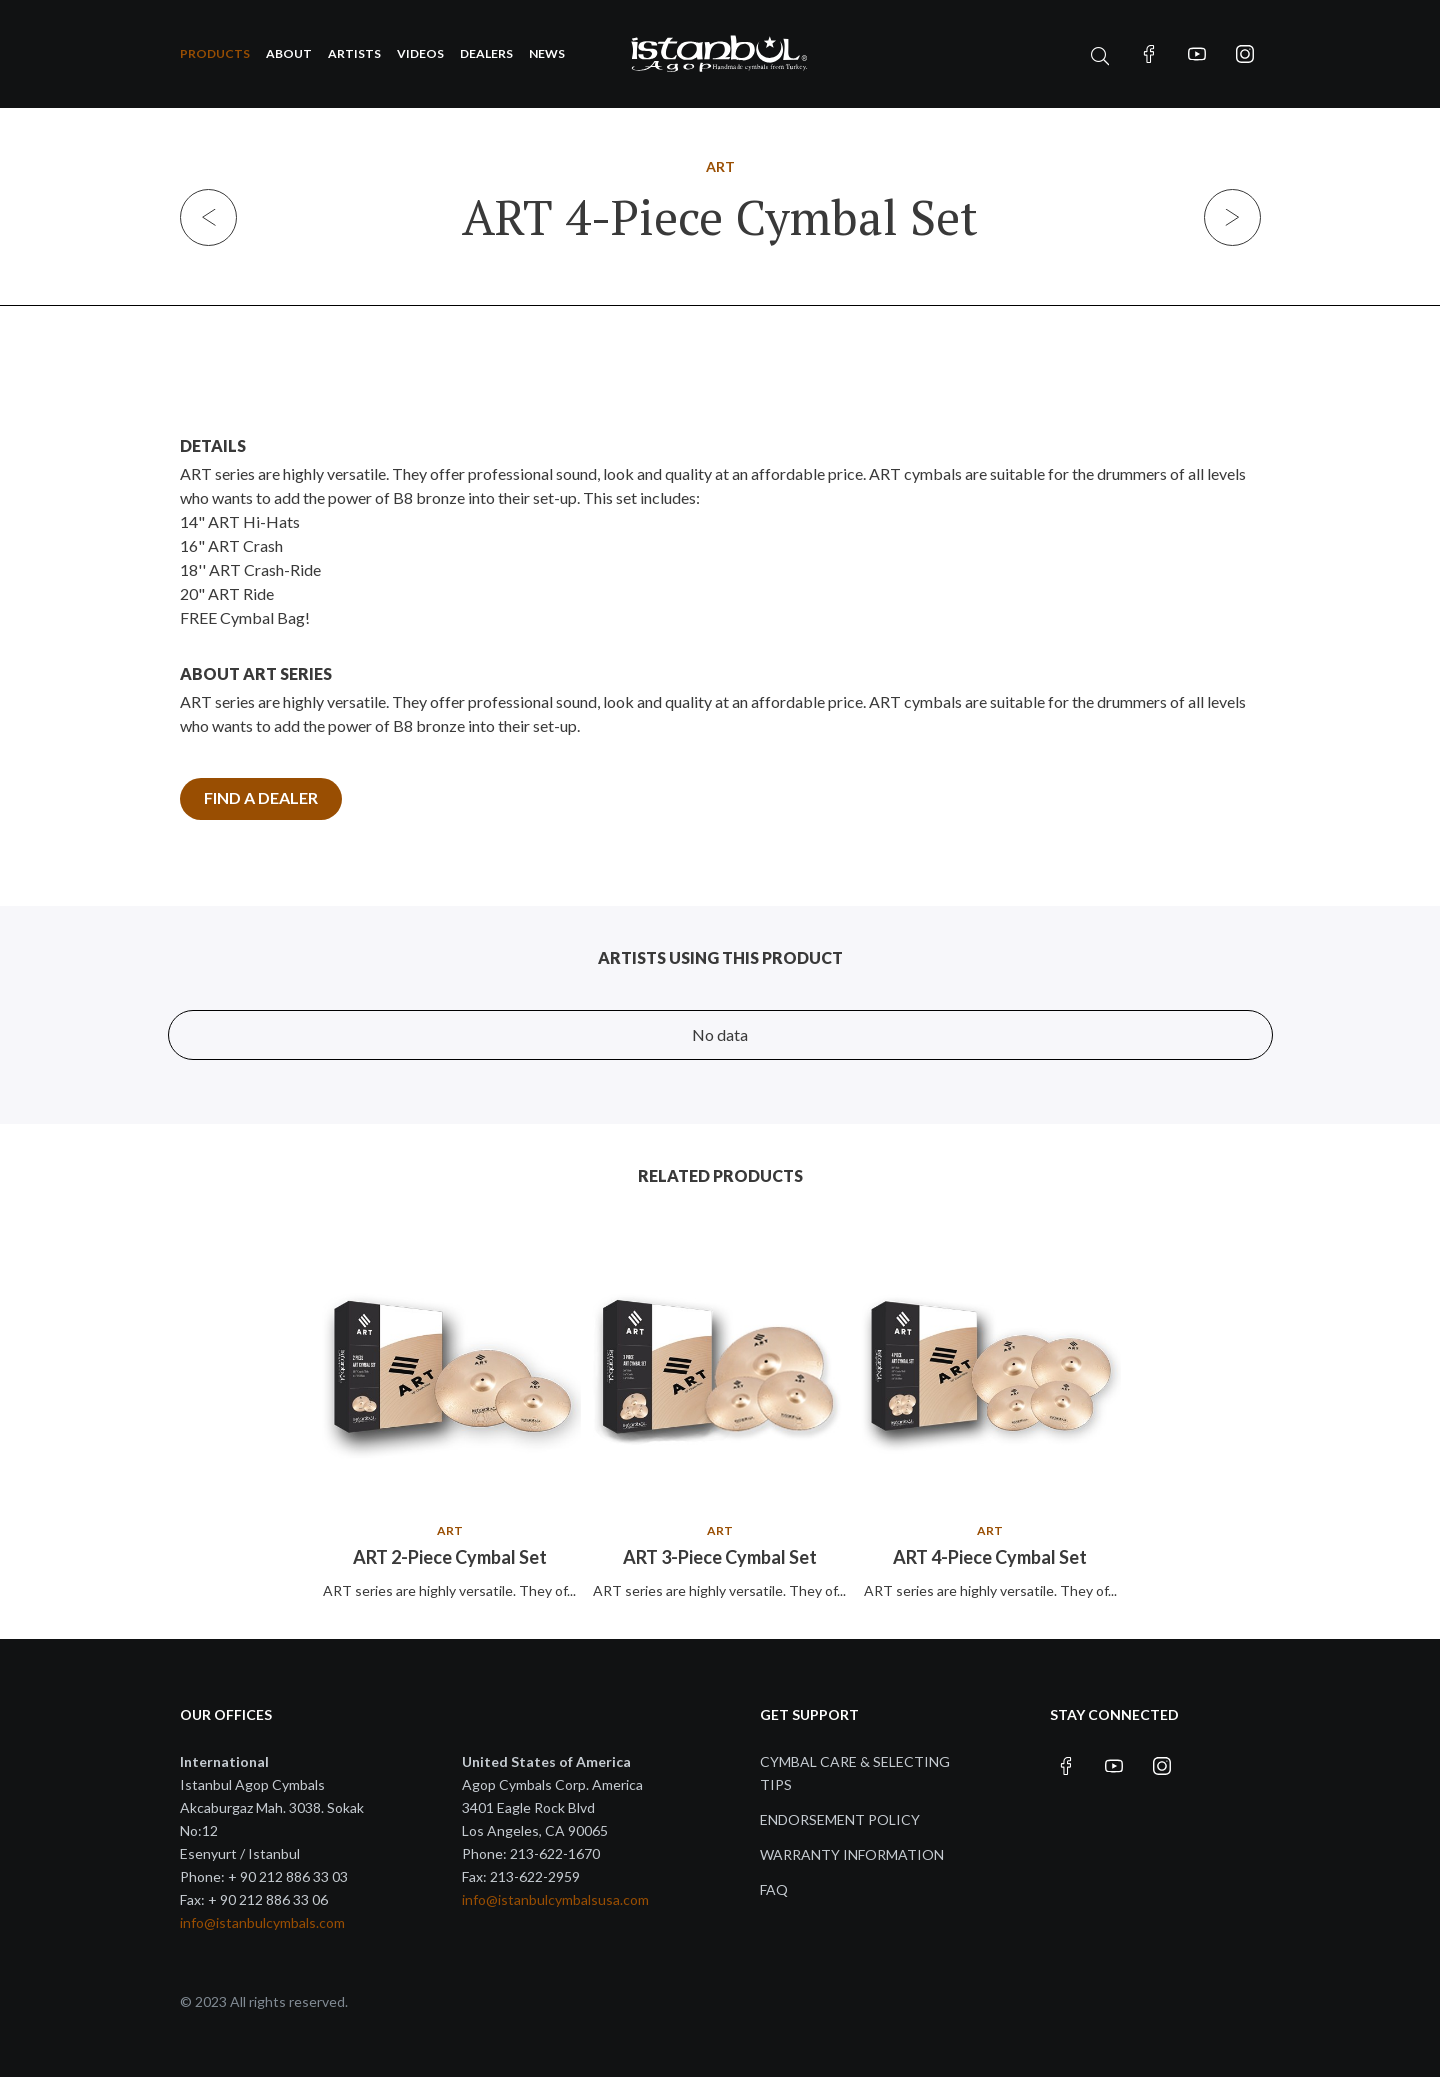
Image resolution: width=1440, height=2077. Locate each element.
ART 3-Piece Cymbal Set (720, 1557)
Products (215, 53)
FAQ (774, 1889)
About (289, 53)
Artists (354, 53)
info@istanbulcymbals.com (262, 1922)
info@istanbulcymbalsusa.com (555, 1899)
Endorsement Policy (840, 1819)
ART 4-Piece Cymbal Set (990, 1557)
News (547, 53)
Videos (420, 53)
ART (720, 166)
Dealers (486, 53)
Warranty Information (852, 1854)
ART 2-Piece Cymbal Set (450, 1557)
